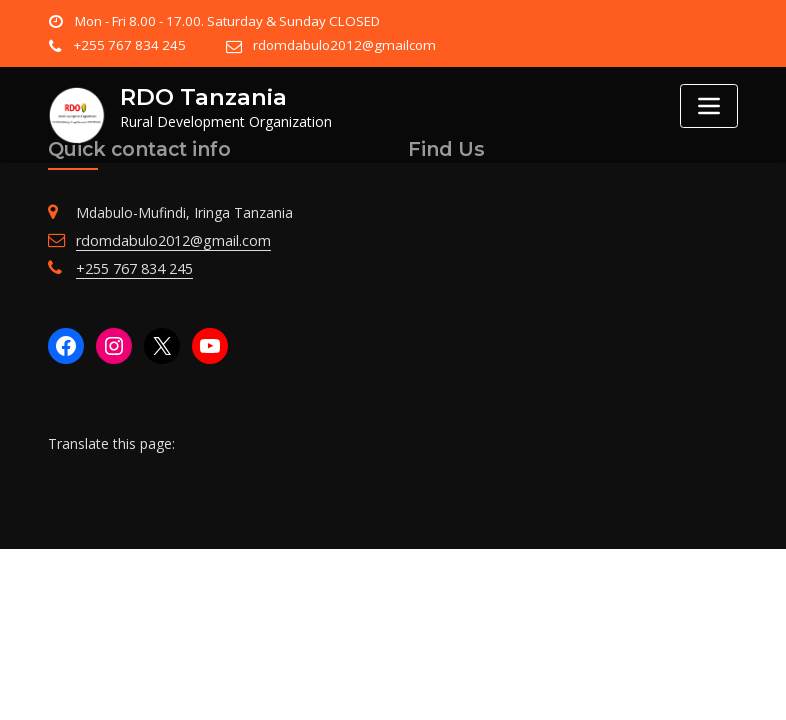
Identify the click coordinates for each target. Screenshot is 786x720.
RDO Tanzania (202, 97)
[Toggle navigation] (709, 106)
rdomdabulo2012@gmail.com (171, 240)
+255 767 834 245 (129, 45)
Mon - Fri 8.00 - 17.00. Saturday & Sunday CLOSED (225, 21)
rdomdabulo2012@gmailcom (340, 45)
